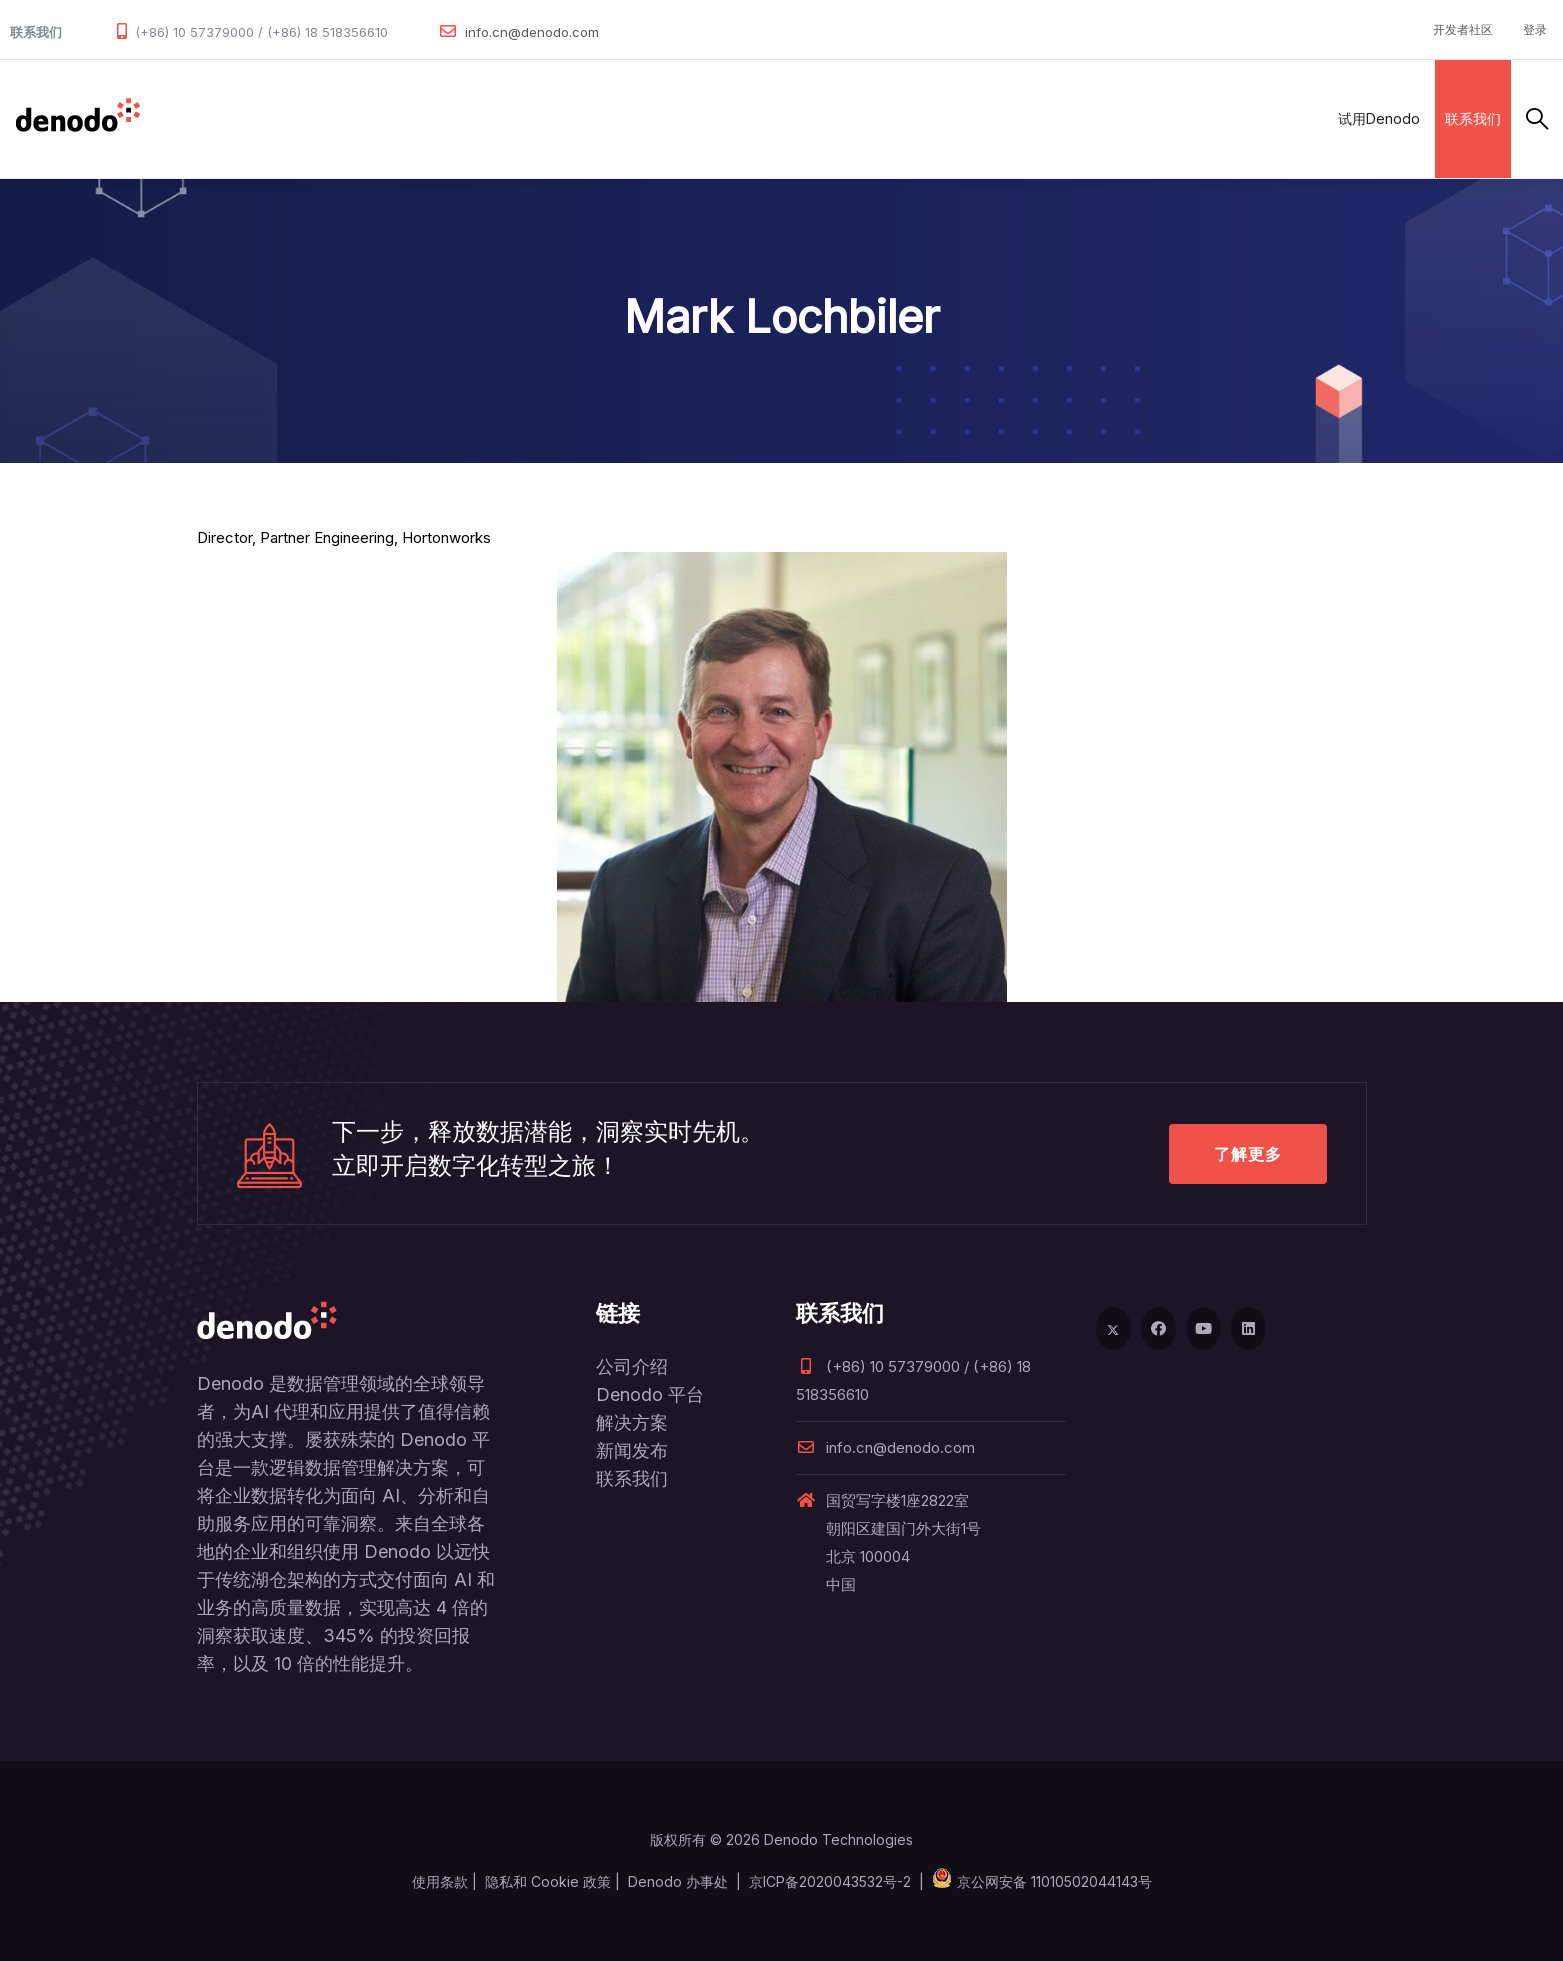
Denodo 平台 (650, 1394)
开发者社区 (1463, 29)
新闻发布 (632, 1450)
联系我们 (1473, 118)
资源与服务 (644, 118)
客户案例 (550, 118)
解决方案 (374, 118)
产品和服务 (279, 118)
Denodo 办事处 (678, 1881)
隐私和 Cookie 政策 (548, 1881)
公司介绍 (632, 1366)
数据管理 (185, 118)
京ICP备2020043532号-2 (830, 1881)
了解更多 (1248, 1154)
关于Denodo (753, 118)
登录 (1535, 29)
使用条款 (440, 1881)
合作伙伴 (462, 118)
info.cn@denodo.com (532, 32)
